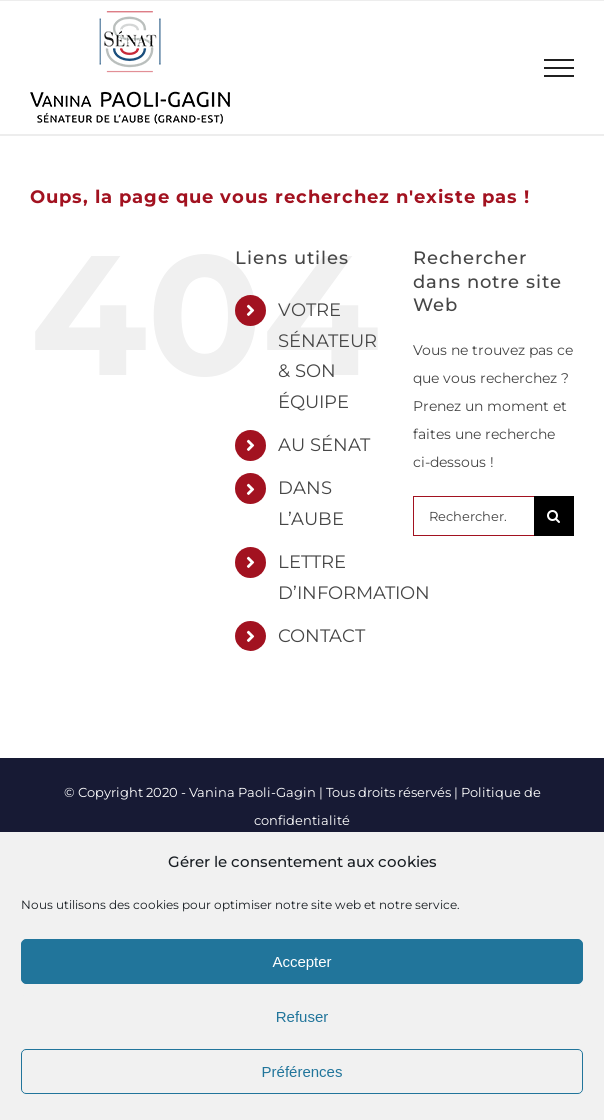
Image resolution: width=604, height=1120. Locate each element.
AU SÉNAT (324, 445)
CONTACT (321, 636)
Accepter (301, 961)
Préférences (302, 1071)
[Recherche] (554, 516)
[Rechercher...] (473, 516)
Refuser (302, 1016)
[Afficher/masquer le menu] (559, 68)
